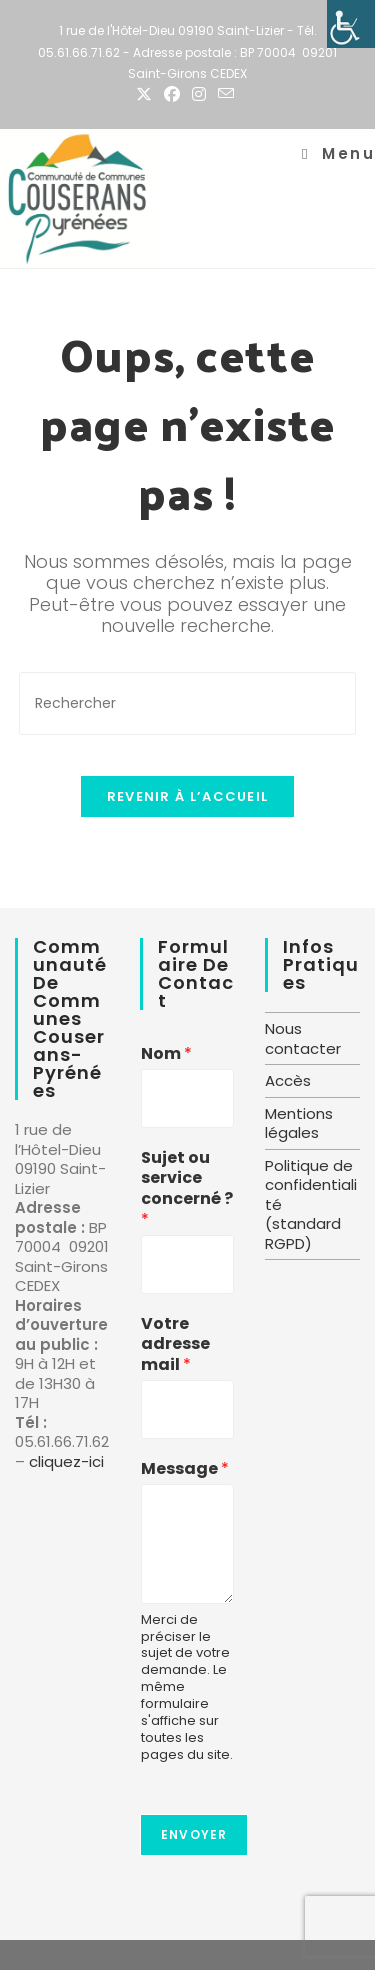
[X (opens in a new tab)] (147, 95)
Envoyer (194, 1834)
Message (185, 1469)
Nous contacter (303, 1038)
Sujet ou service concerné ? (187, 1189)
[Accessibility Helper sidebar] (351, 24)
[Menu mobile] (338, 153)
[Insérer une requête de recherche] (188, 703)
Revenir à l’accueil (188, 796)
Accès (288, 1080)
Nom (166, 1054)
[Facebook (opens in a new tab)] (172, 95)
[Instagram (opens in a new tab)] (199, 95)
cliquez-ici (66, 1461)
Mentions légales (299, 1123)
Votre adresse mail (175, 1345)
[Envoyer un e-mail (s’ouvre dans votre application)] (226, 94)
